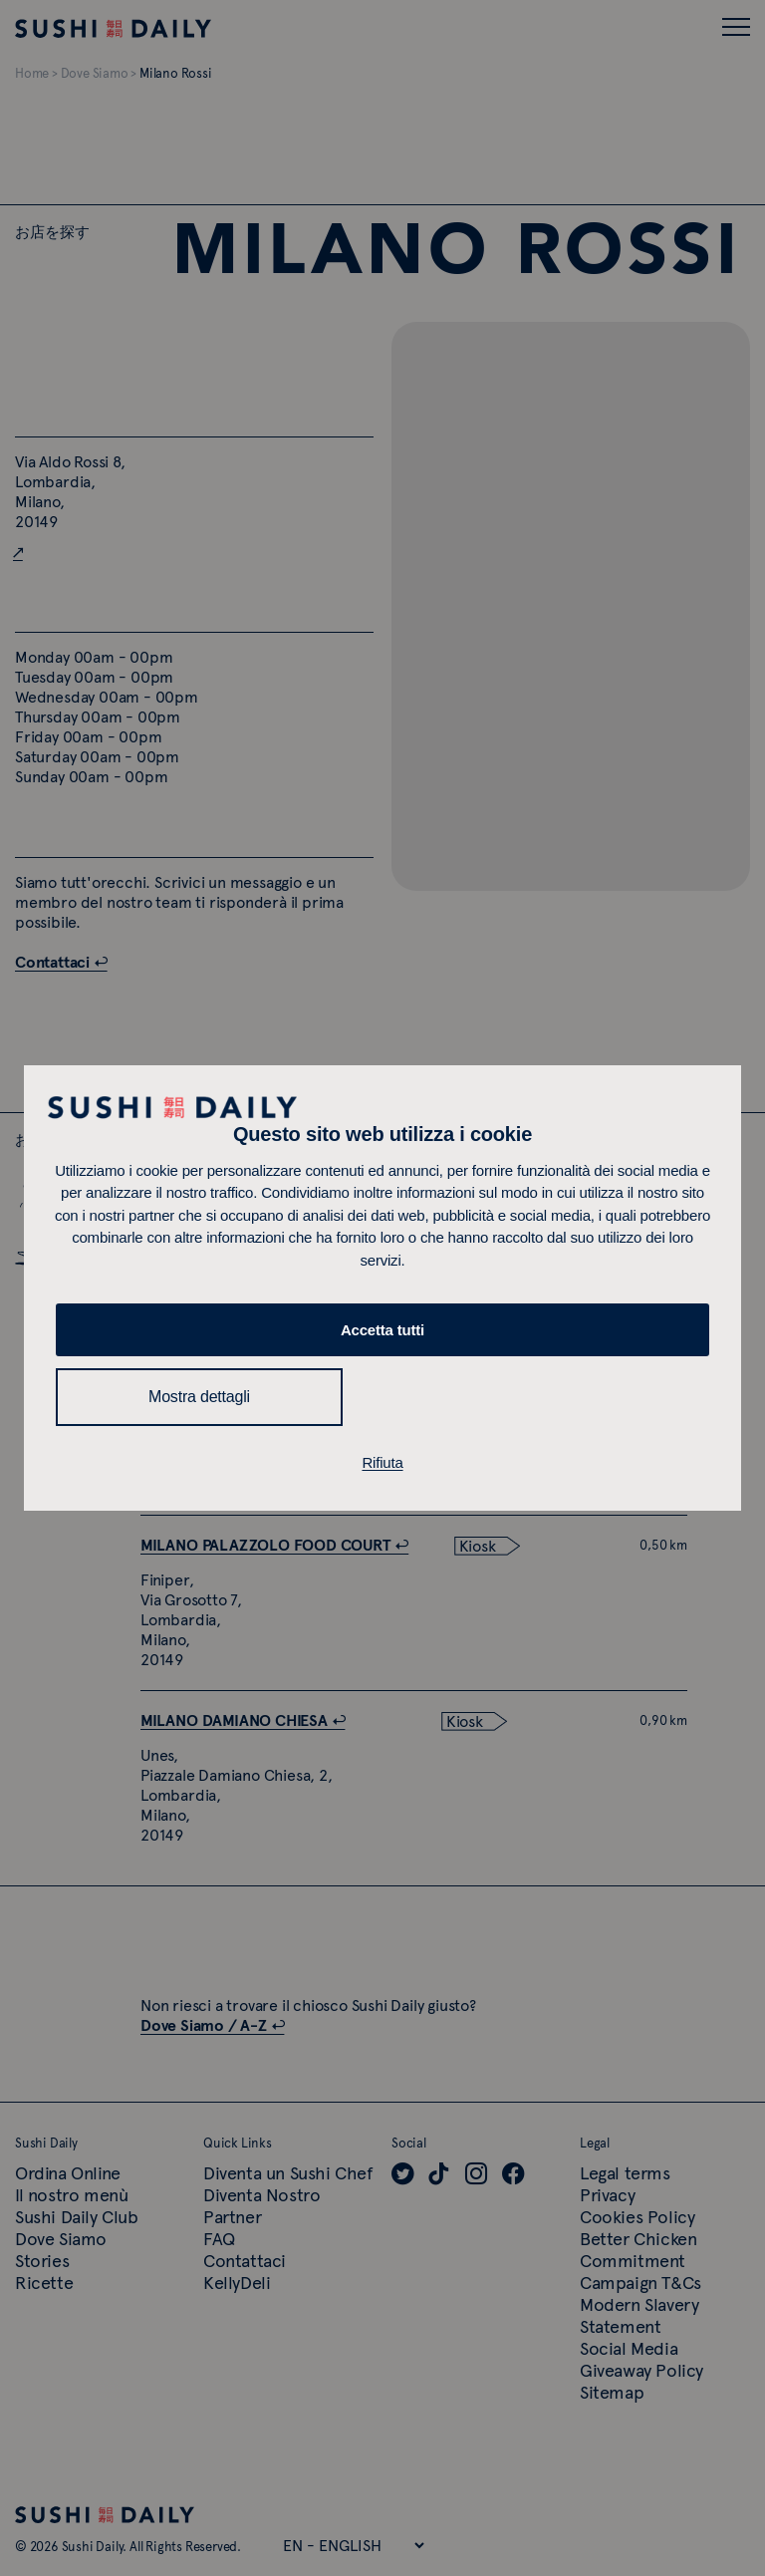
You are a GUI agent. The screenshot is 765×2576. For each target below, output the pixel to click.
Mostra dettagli (199, 1396)
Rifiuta (382, 1462)
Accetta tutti (382, 1329)
